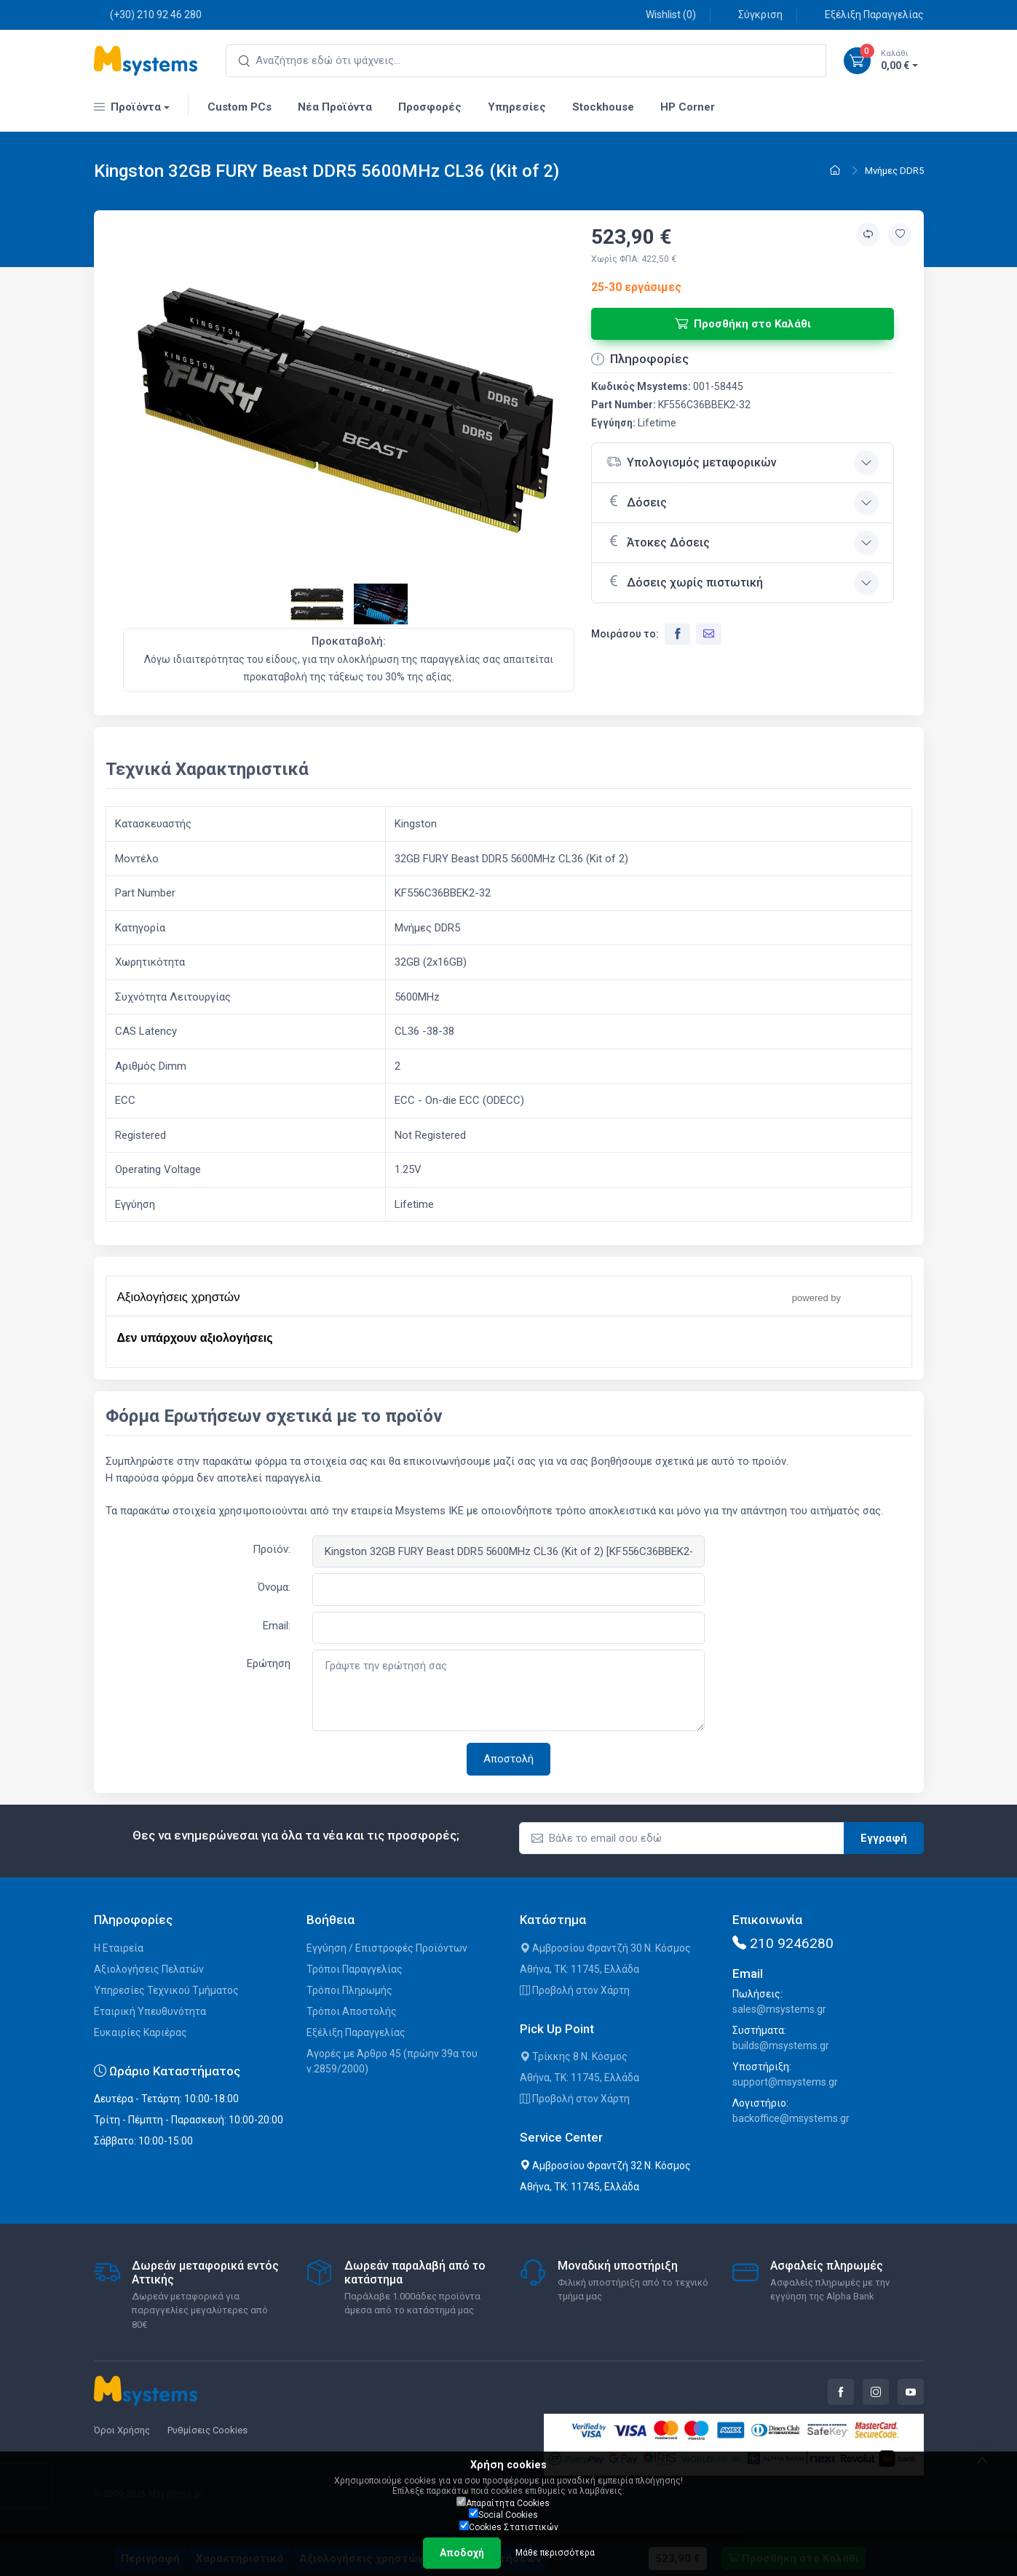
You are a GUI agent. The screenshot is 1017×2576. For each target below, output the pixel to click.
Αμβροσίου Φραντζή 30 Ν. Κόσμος (605, 1948)
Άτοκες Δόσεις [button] (658, 541)
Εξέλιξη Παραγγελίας (866, 14)
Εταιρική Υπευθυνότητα (150, 2011)
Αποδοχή (462, 2553)
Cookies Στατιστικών (508, 2526)
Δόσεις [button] (636, 501)
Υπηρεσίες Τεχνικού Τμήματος (166, 1990)
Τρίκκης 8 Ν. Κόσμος (574, 2056)
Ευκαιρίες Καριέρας (140, 2032)
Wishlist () (663, 14)
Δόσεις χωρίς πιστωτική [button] (684, 581)
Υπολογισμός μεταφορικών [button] (691, 461)
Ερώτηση (268, 1663)
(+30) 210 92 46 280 (148, 14)
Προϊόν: (271, 1549)
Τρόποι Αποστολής (351, 2011)
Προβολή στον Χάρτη (575, 1990)
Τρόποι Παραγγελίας (354, 1969)
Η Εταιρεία (118, 1948)
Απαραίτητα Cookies (503, 2502)
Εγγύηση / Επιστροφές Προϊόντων (386, 1948)
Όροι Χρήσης (122, 2430)
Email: (276, 1625)
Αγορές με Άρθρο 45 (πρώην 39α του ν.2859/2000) (392, 2061)
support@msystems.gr (785, 2082)
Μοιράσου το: (625, 634)
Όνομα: (274, 1587)
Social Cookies (503, 2514)
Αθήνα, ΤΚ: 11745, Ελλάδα (579, 1969)
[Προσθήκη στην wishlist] (899, 235)
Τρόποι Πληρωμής (349, 1990)
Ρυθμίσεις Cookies (207, 2430)
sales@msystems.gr (779, 2009)
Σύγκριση (752, 14)
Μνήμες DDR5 (894, 170)
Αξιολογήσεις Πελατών (149, 1969)
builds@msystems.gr (780, 2045)
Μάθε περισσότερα (555, 2553)
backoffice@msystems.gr (791, 2118)
